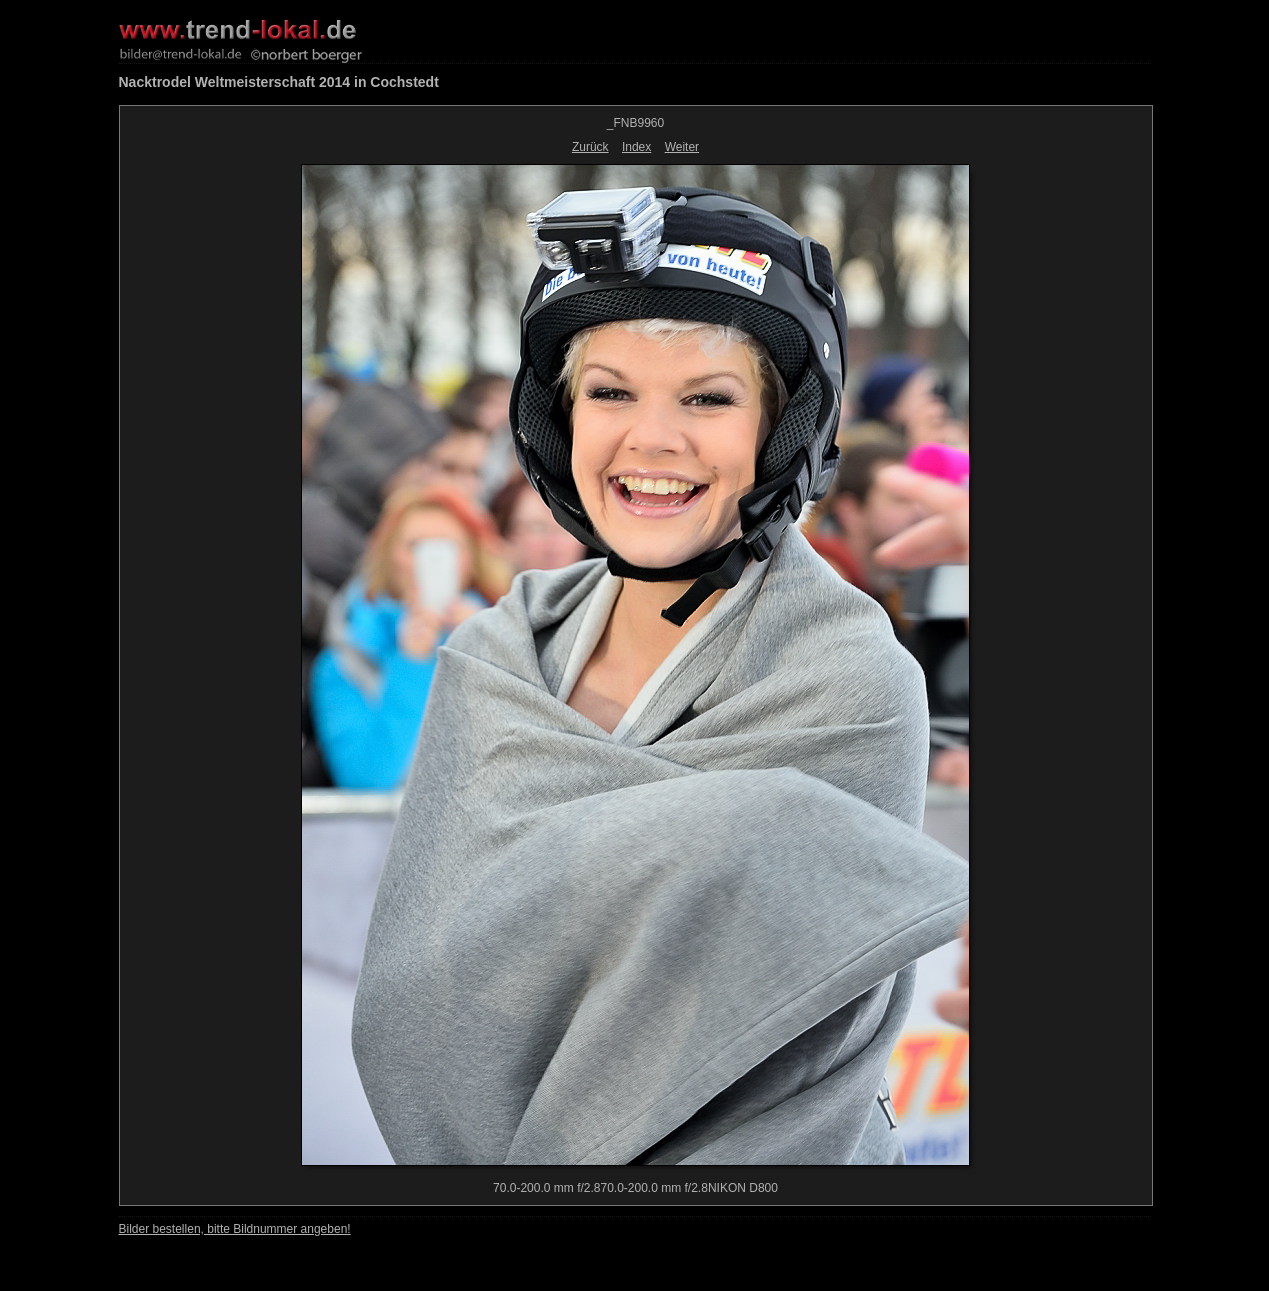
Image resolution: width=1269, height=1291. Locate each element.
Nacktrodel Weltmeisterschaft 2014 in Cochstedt (279, 82)
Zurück (590, 147)
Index (636, 147)
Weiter (682, 147)
